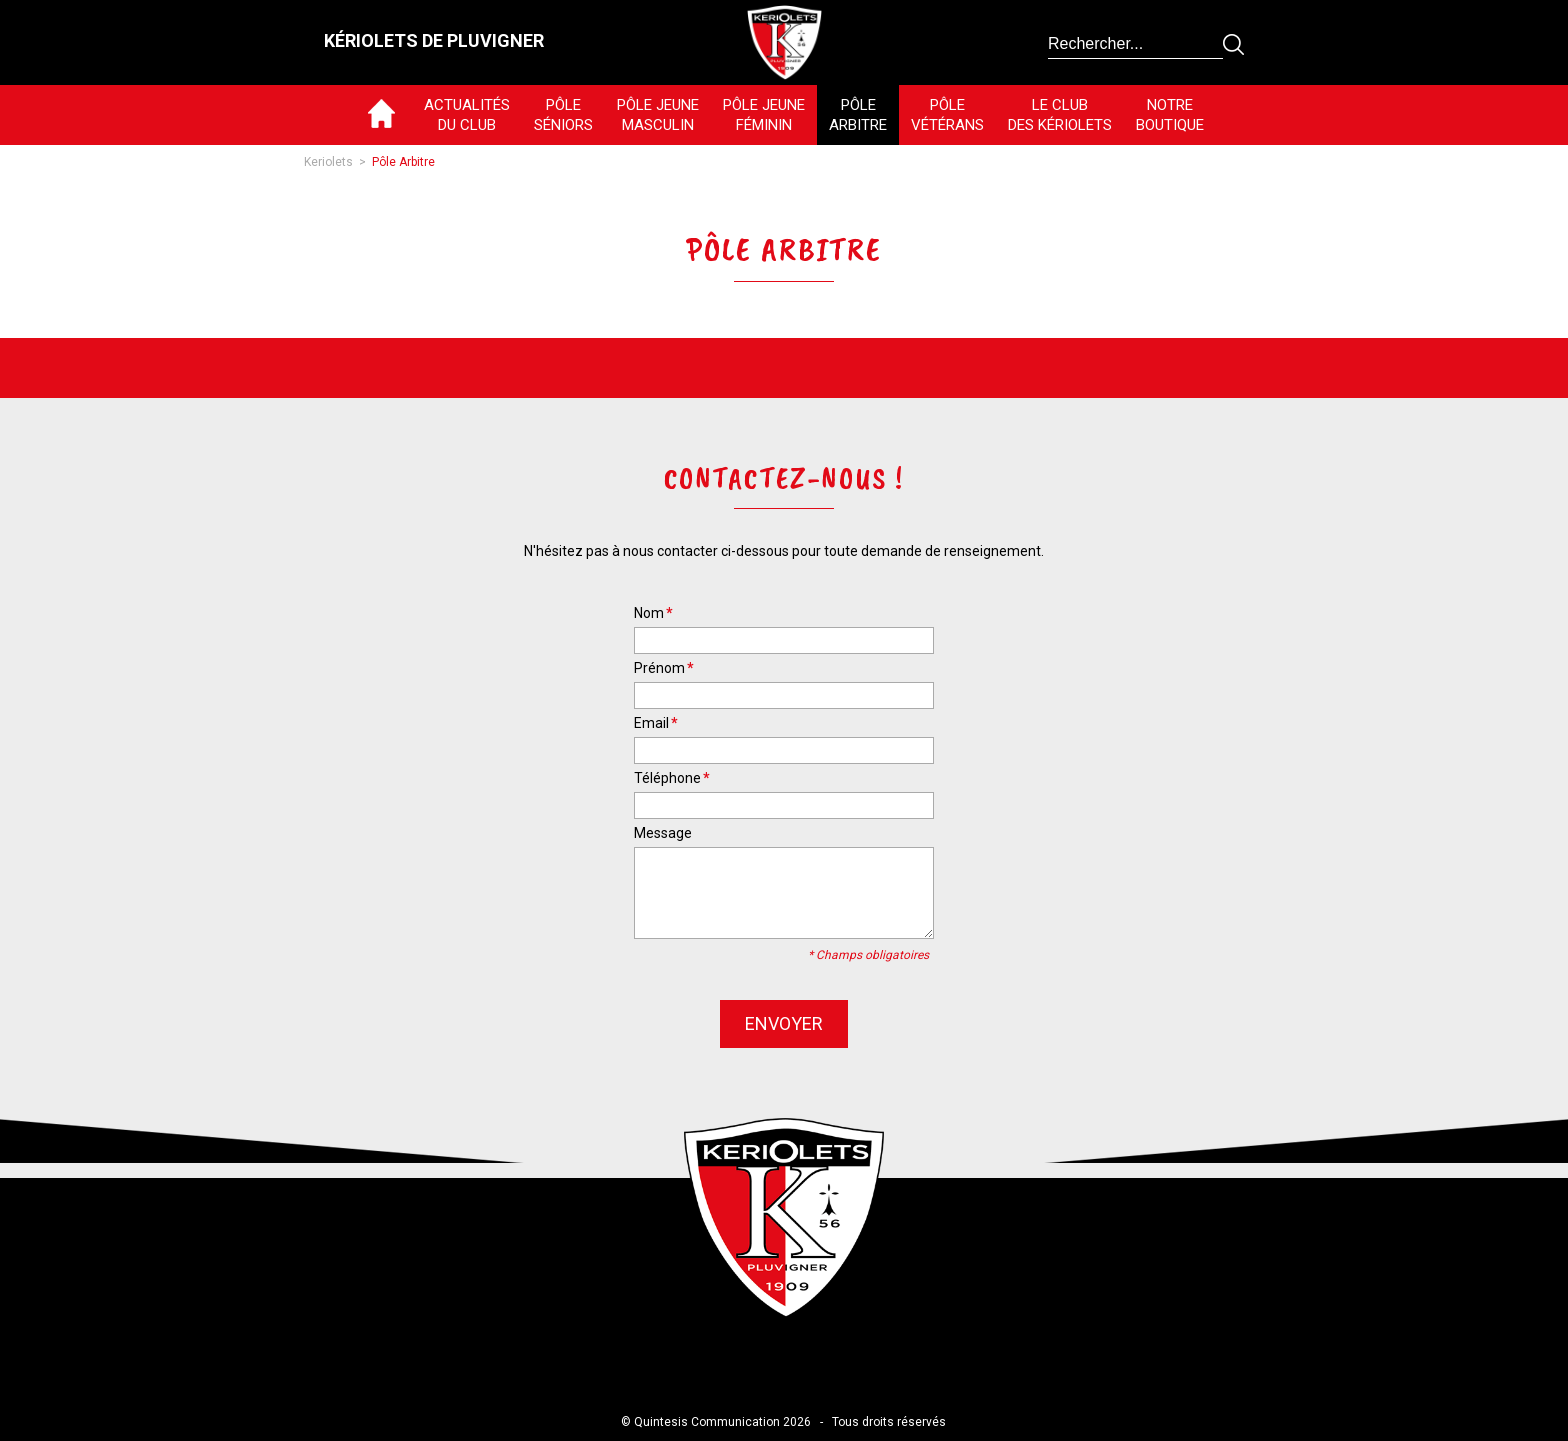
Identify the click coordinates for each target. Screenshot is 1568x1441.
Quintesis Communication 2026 (722, 1422)
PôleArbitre (858, 115)
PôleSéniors (563, 115)
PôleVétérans (947, 115)
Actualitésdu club (467, 115)
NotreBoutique (1170, 115)
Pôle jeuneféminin (764, 115)
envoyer (784, 1023)
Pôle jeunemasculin (658, 115)
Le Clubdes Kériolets (1060, 115)
